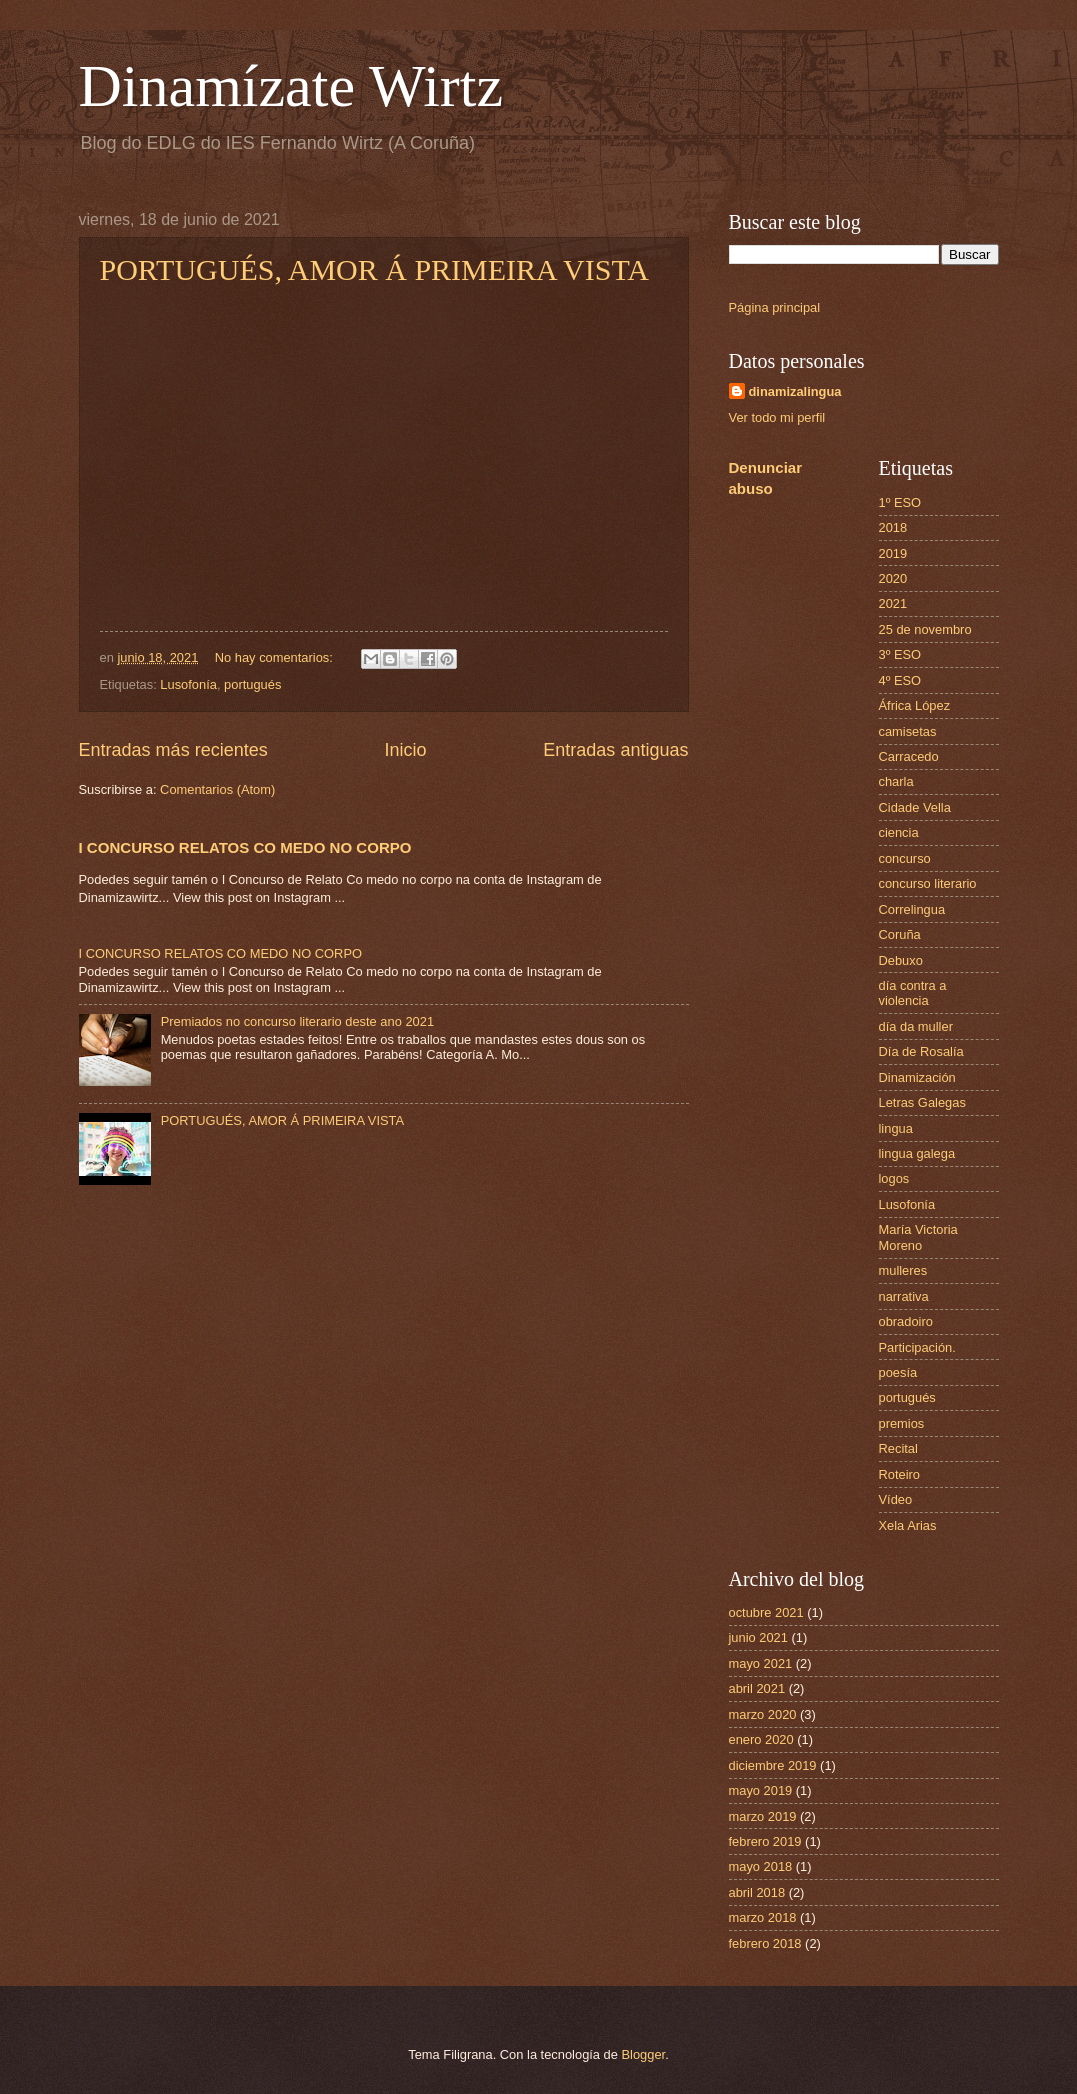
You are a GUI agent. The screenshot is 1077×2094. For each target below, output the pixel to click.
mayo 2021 (761, 1663)
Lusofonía (188, 684)
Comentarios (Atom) (217, 789)
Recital (898, 1448)
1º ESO (900, 502)
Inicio (405, 750)
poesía (898, 1372)
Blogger (644, 2054)
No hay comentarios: (276, 657)
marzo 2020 (763, 1714)
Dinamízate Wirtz (291, 86)
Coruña (900, 934)
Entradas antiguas (615, 750)
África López (915, 705)
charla (896, 781)
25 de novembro (925, 629)
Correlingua (912, 909)
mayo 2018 (761, 1866)
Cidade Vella (915, 807)
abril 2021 (757, 1688)
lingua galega (917, 1153)
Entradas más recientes (173, 750)
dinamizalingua (795, 391)
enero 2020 (761, 1739)
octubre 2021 (766, 1612)
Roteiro (900, 1474)
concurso (905, 858)
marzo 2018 (763, 1917)
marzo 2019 (763, 1816)
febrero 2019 (765, 1841)
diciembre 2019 (773, 1765)
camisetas (908, 731)
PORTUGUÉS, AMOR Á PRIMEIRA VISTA (375, 269)
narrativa (904, 1296)
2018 (893, 527)
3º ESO (900, 654)
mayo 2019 (761, 1790)
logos (894, 1178)
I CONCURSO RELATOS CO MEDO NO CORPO (245, 847)
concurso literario (928, 883)
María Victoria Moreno (918, 1237)
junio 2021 (758, 1637)
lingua (896, 1128)
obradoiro (906, 1321)
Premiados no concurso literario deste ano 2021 (297, 1021)
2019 (893, 553)
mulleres (903, 1270)
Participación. (917, 1347)
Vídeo (896, 1499)
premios (902, 1423)
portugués (252, 684)
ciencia (899, 832)
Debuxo (901, 960)
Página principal (775, 307)
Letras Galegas (922, 1102)
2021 (893, 603)
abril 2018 (757, 1892)
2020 (893, 578)
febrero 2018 (765, 1943)
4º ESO (900, 680)
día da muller (916, 1026)
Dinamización (917, 1077)
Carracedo (909, 756)
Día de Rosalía (921, 1051)
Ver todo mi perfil (777, 417)
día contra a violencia (913, 993)
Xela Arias (908, 1525)
